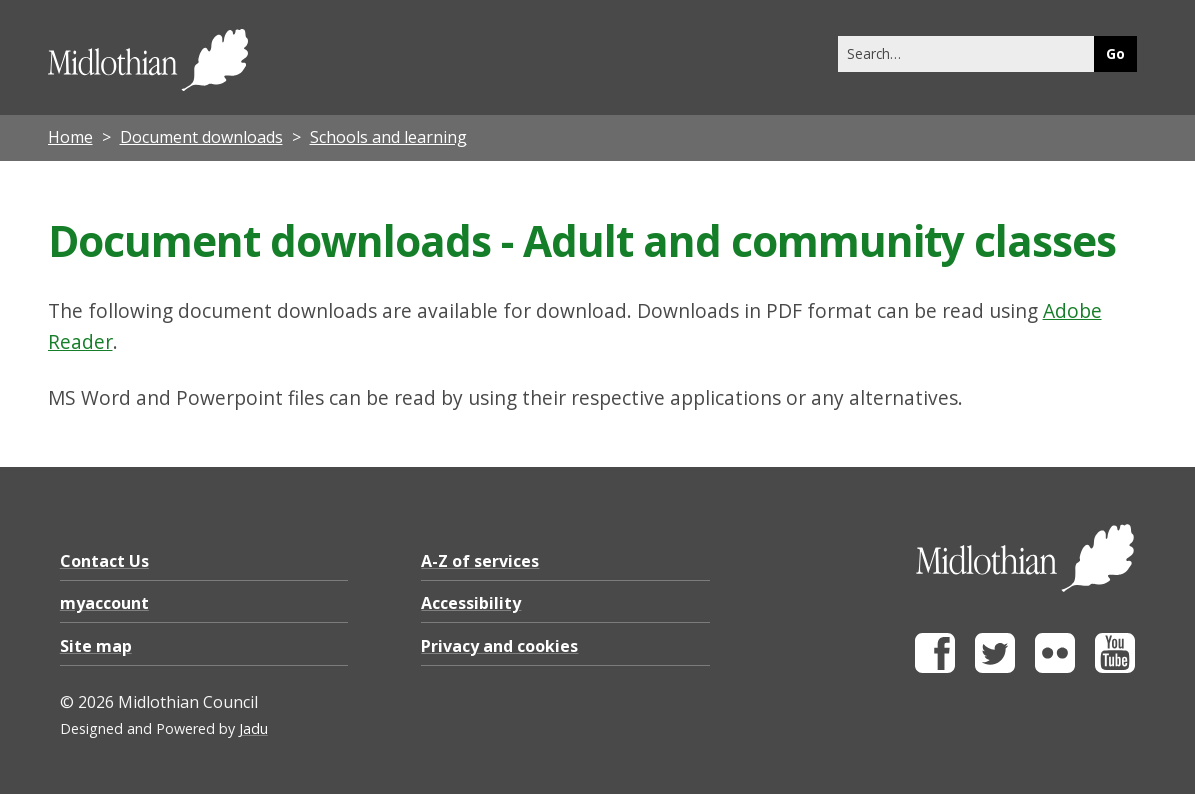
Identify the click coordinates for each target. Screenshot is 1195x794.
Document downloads (201, 137)
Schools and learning (388, 137)
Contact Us (104, 561)
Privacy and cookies (499, 646)
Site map (96, 646)
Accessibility (471, 603)
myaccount (104, 603)
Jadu (253, 728)
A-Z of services (480, 561)
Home (70, 137)
